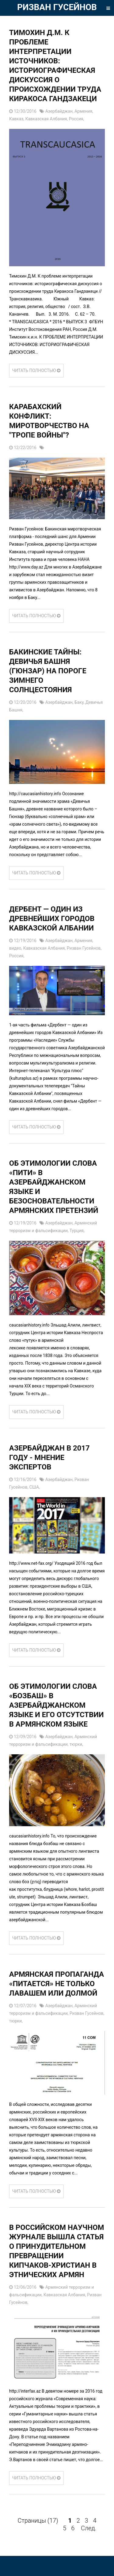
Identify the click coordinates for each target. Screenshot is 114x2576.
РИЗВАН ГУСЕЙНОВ (57, 7)
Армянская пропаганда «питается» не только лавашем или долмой (56, 1983)
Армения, (83, 111)
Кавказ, (17, 118)
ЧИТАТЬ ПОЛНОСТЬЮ (36, 370)
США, (34, 1487)
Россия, (76, 118)
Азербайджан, (59, 111)
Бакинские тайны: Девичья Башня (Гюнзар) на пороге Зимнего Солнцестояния (47, 671)
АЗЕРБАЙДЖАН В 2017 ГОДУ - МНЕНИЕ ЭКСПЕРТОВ (49, 1457)
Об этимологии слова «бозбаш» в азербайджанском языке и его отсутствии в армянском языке (56, 1705)
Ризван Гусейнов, (84, 948)
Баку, (79, 702)
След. (88, 2528)
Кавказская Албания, (47, 118)
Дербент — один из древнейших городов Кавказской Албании (52, 918)
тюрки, (76, 1744)
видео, (16, 948)
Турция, (77, 1230)
